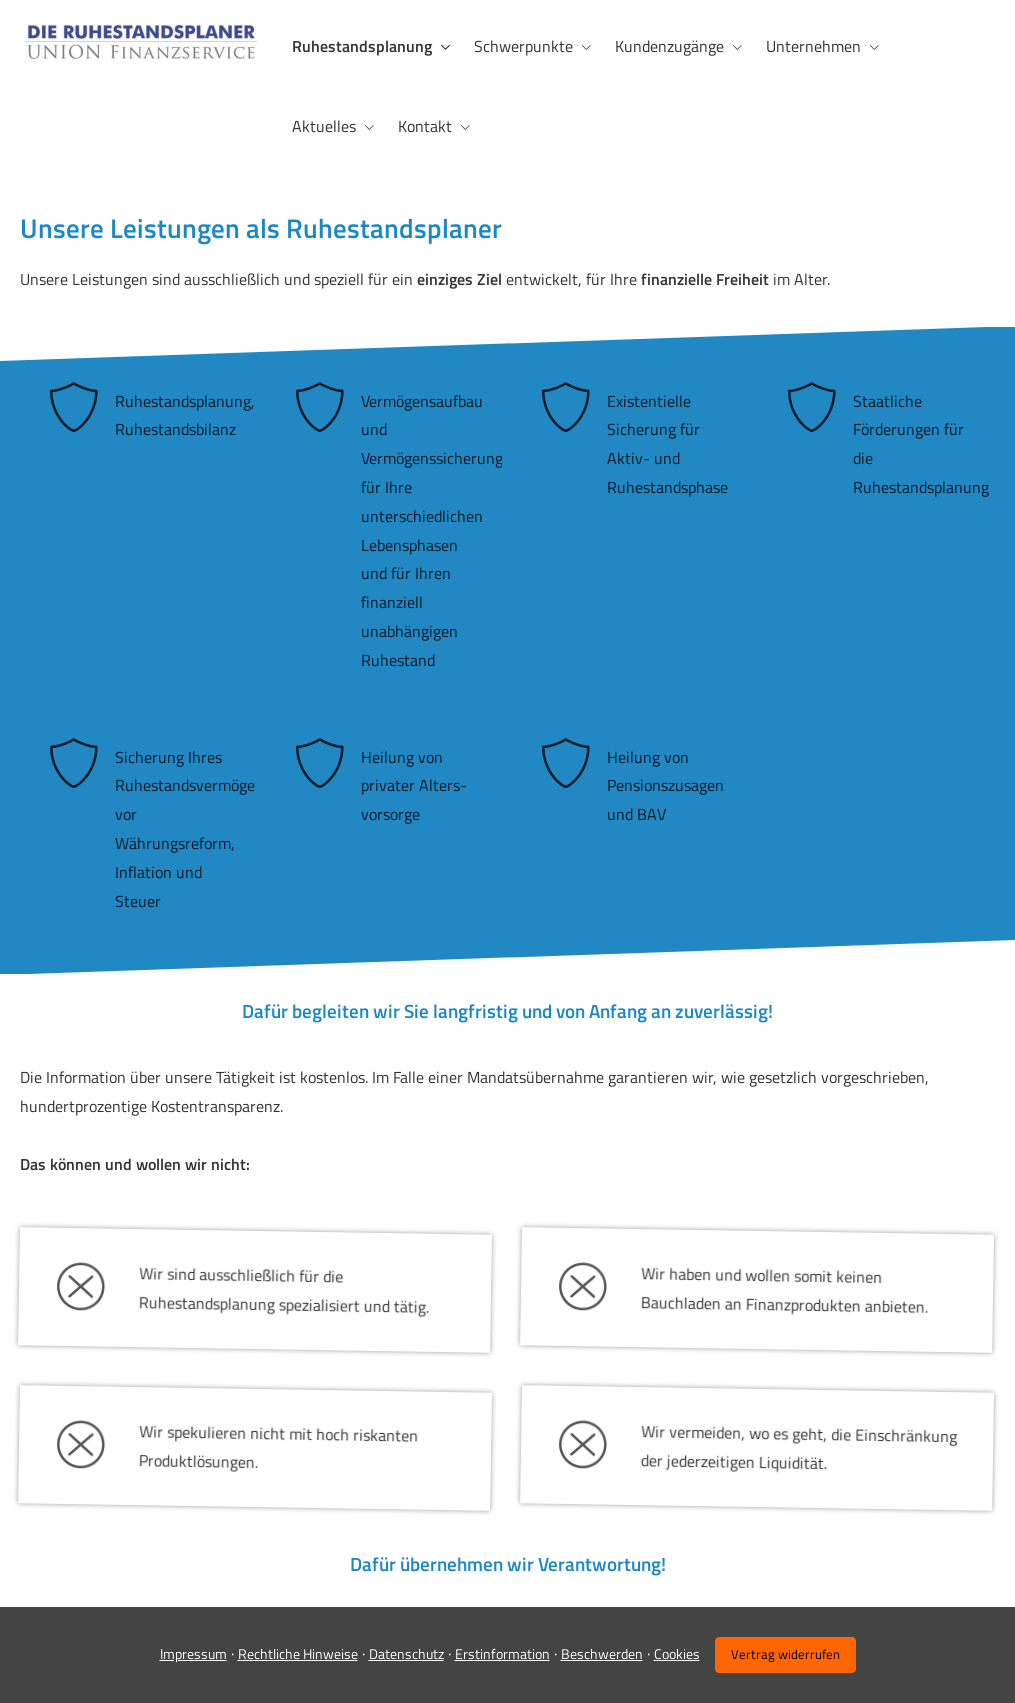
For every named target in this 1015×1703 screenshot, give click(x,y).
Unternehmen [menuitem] (813, 46)
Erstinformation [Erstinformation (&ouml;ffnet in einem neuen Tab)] (502, 1653)
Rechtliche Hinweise (298, 1653)
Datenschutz (406, 1653)
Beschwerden (602, 1653)
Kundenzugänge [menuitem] (669, 46)
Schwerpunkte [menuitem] (523, 46)
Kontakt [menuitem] (425, 126)
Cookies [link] (677, 1653)
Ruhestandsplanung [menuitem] (362, 46)
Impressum (193, 1653)
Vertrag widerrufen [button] (785, 1654)
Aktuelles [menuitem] (324, 126)
